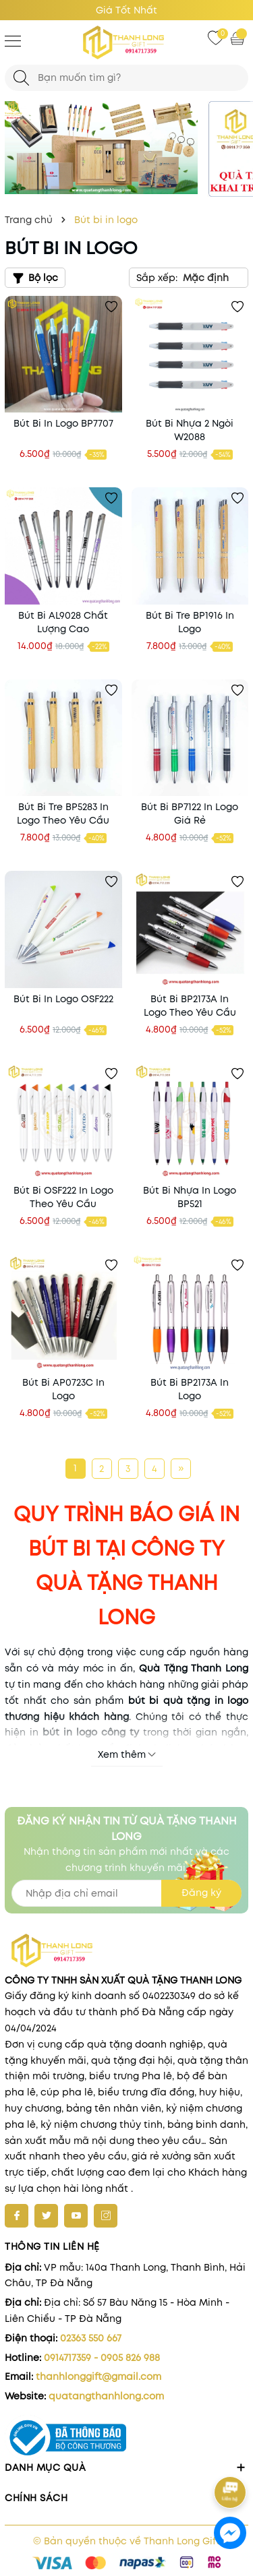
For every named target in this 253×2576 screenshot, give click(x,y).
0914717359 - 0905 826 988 (102, 2357)
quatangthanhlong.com (106, 2396)
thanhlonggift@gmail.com (98, 2376)
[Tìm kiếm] (21, 78)
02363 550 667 (90, 2338)
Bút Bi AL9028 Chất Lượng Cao (63, 622)
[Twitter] (46, 2216)
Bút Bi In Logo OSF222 (63, 999)
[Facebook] (16, 2216)
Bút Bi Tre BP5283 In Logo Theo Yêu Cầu (63, 813)
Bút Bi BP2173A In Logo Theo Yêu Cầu (190, 1005)
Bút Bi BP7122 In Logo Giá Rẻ (189, 813)
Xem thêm (127, 1754)
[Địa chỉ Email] (126, 1893)
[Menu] (13, 40)
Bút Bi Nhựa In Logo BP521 (189, 1197)
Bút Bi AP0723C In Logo (63, 1389)
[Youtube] (76, 2216)
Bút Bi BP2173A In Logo (189, 1389)
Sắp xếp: (156, 277)
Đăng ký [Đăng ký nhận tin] (201, 1892)
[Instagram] (105, 2216)
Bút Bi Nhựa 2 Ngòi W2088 (189, 430)
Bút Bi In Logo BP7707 (63, 423)
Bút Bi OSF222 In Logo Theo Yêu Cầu (63, 1197)
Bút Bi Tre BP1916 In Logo (190, 622)
